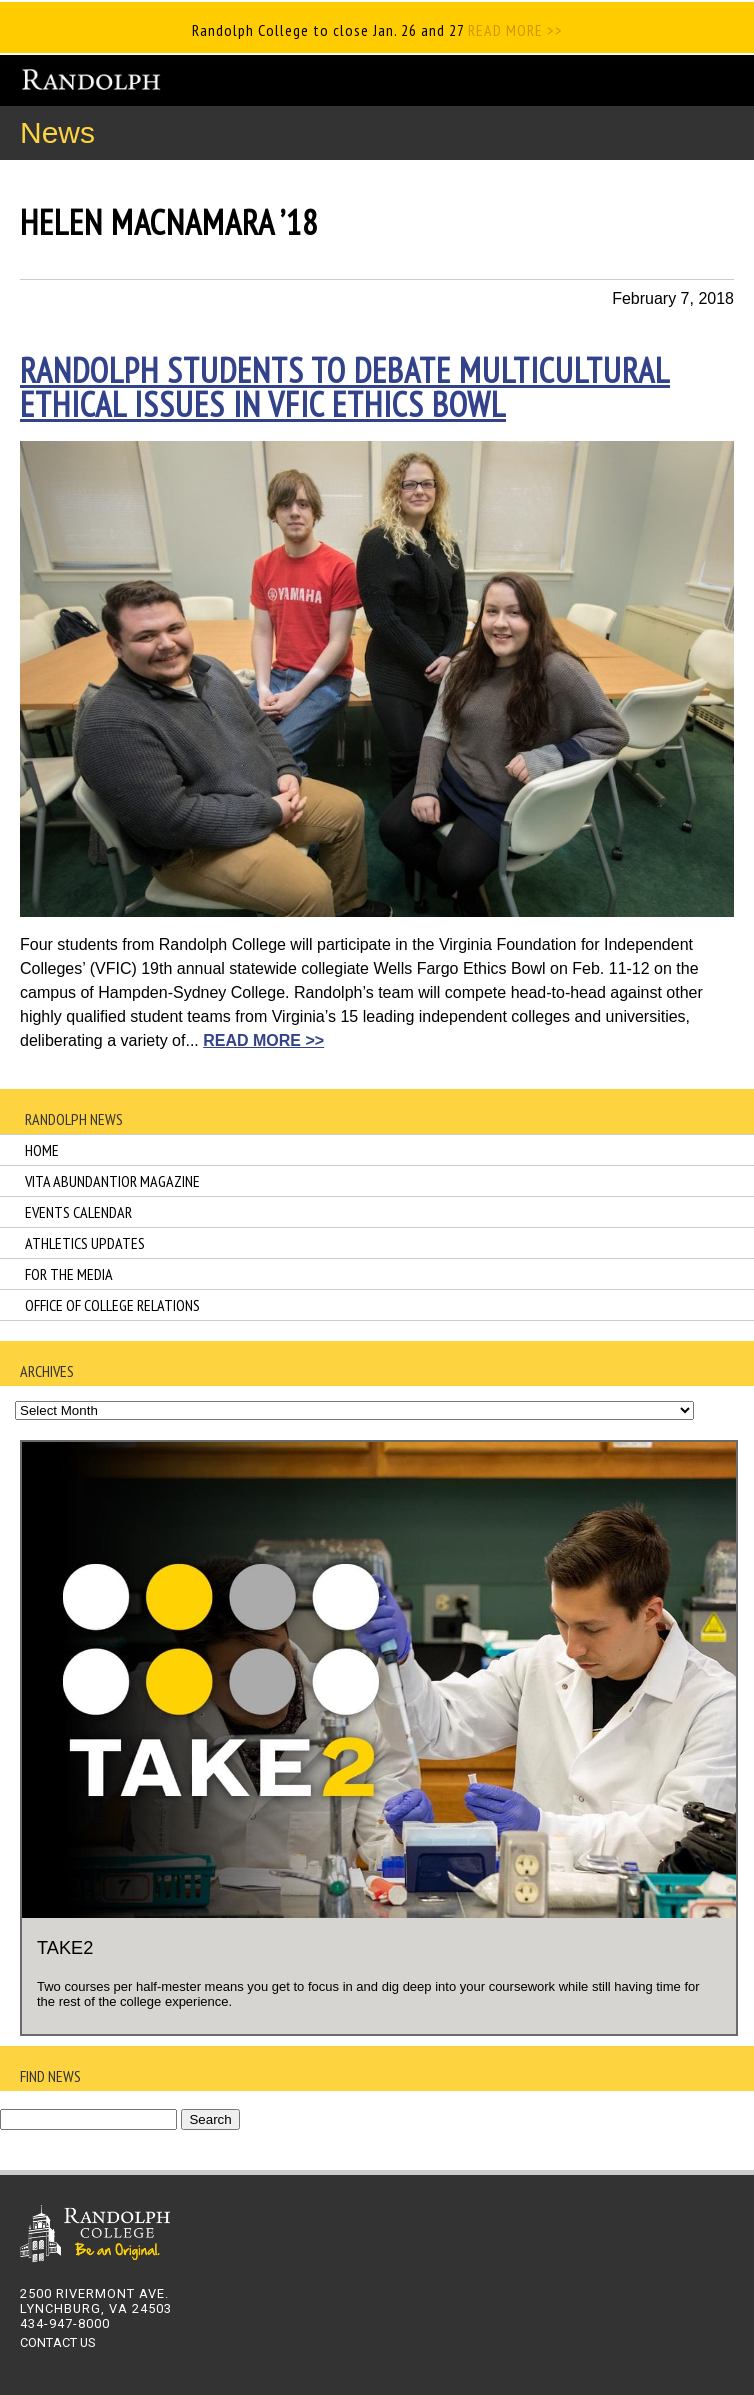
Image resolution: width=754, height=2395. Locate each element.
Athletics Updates (85, 1243)
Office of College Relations (112, 1305)
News (57, 132)
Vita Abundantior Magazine (112, 1181)
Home (42, 1150)
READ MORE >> (513, 30)
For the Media (69, 1274)
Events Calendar (78, 1212)
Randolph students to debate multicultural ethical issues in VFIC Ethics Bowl (345, 387)
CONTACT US (57, 2342)
